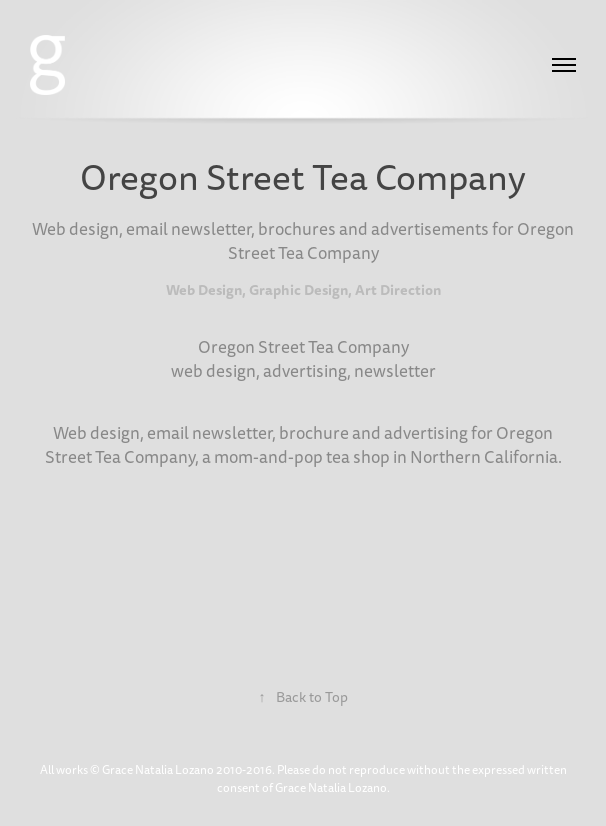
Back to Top (303, 697)
